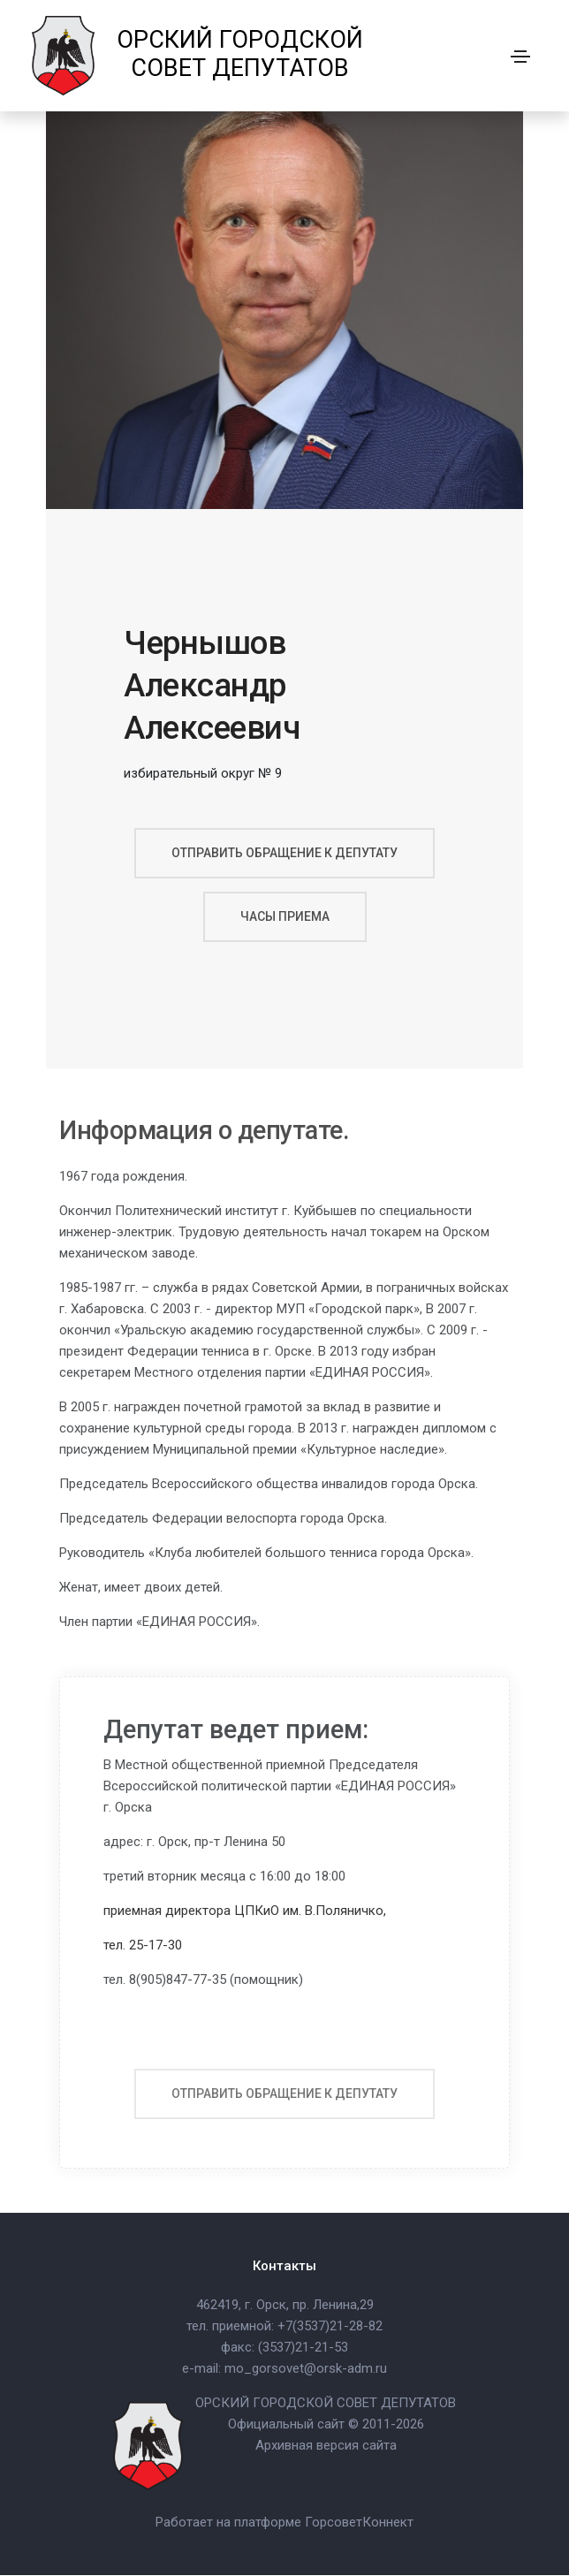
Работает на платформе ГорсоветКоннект (284, 2523)
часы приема (285, 916)
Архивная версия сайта (326, 2446)
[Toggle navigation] (520, 56)
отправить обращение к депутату (284, 853)
